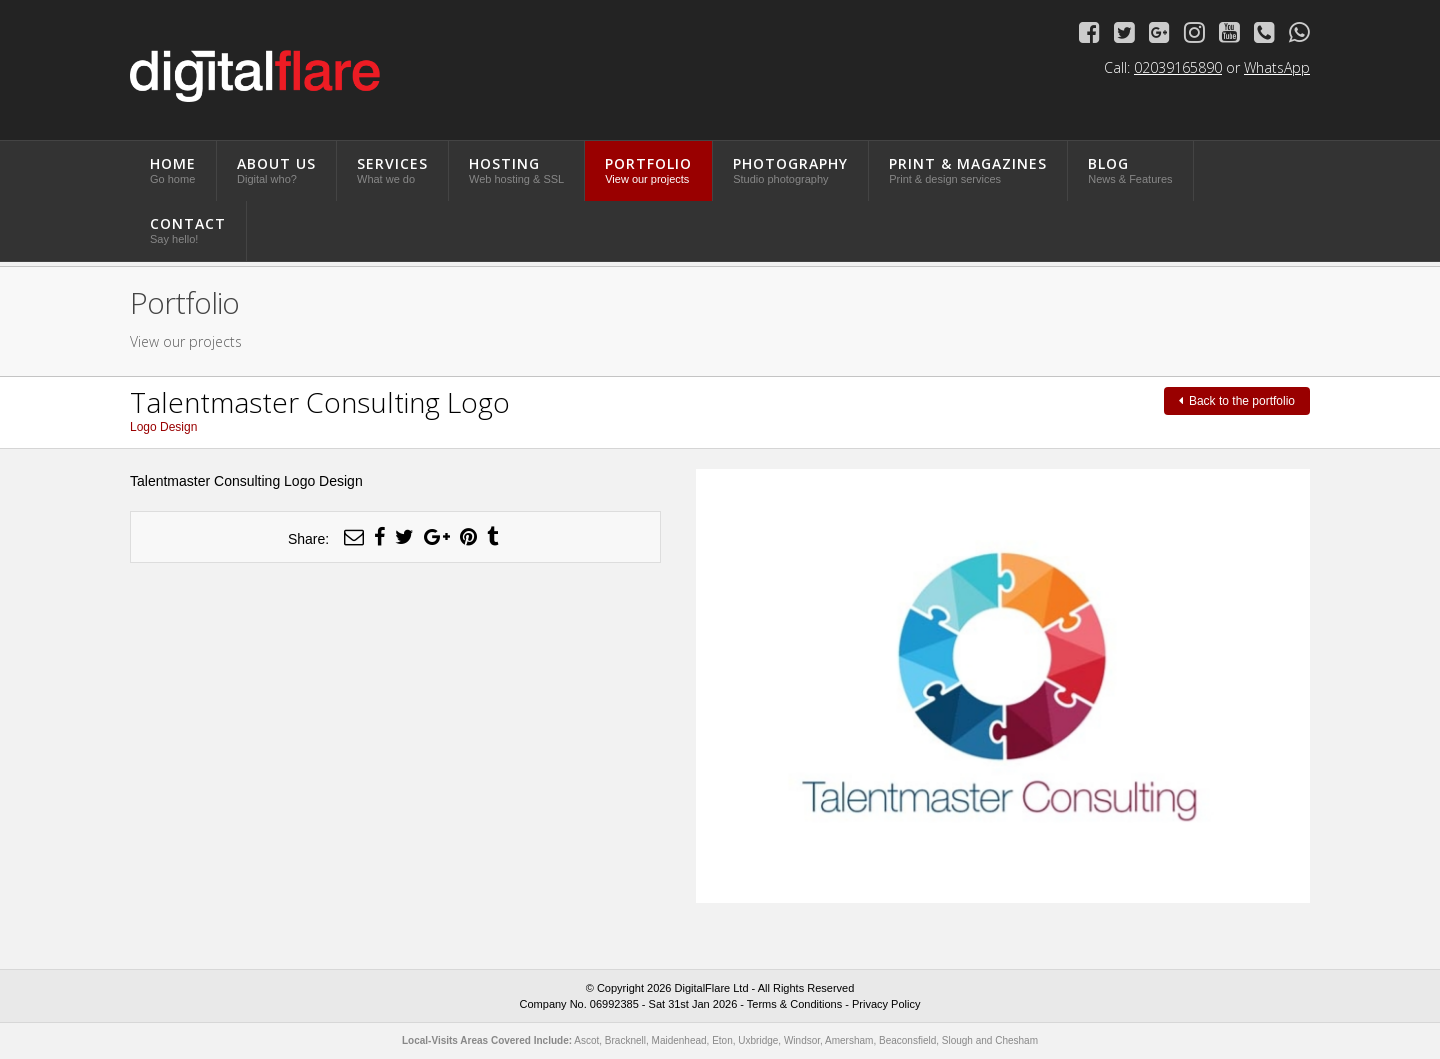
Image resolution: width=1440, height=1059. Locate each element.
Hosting (516, 169)
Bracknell (625, 1040)
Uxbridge (758, 1040)
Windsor (802, 1040)
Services (392, 169)
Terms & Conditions (794, 1004)
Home (173, 169)
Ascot (586, 1040)
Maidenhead (679, 1040)
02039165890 (1178, 67)
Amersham (849, 1040)
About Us (276, 169)
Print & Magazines (968, 169)
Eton (722, 1040)
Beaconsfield (907, 1040)
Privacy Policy (886, 1004)
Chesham (1016, 1040)
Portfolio (648, 169)
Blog (1130, 169)
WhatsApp (1277, 67)
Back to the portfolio (1237, 401)
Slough (957, 1040)
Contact (188, 229)
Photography (790, 169)
